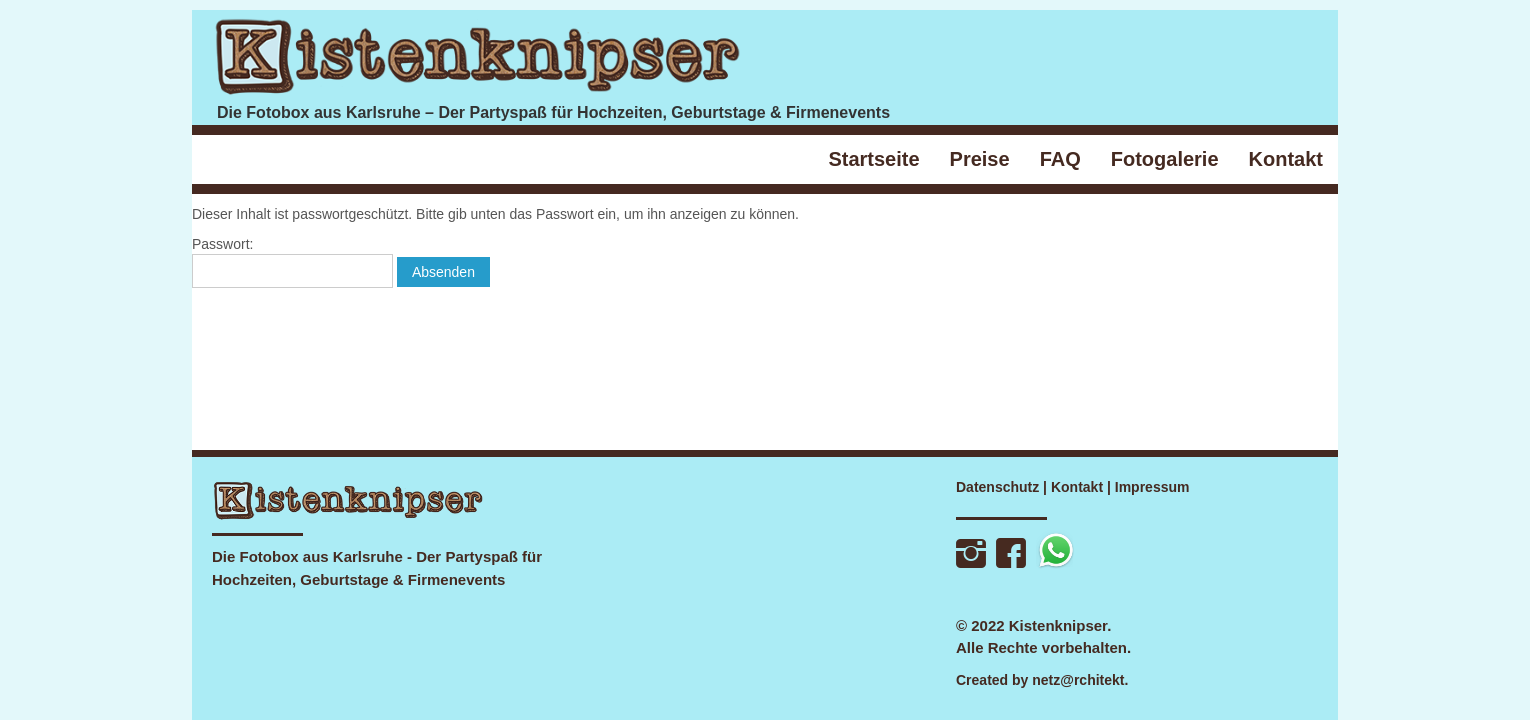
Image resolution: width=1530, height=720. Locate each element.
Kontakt (1077, 487)
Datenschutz (997, 487)
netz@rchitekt (1078, 680)
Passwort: (292, 262)
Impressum (1152, 487)
